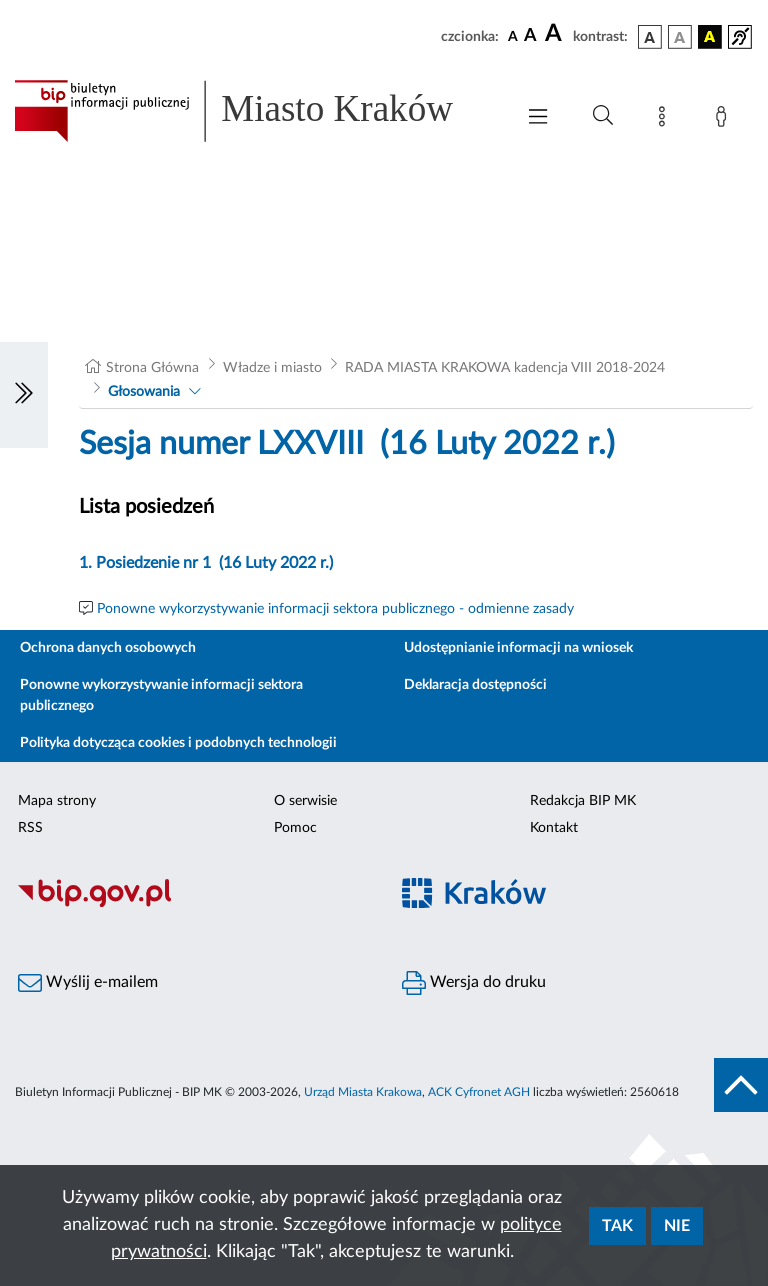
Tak (617, 1226)
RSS (30, 828)
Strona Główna (152, 368)
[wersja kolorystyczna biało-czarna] (680, 37)
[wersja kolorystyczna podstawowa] (650, 37)
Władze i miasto (272, 368)
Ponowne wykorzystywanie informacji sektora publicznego (161, 695)
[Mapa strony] (666, 120)
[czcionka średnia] (530, 36)
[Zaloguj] (725, 120)
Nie (677, 1226)
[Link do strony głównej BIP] (254, 111)
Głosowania (144, 392)
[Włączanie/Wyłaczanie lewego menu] (24, 395)
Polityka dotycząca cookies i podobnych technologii (178, 743)
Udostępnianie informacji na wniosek (518, 648)
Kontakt (554, 828)
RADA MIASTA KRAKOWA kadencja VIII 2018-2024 (505, 368)
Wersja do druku (474, 983)
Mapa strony (57, 801)
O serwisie (305, 801)
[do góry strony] (741, 1085)
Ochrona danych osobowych (108, 648)
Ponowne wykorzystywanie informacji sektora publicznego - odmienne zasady (335, 609)
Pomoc (295, 828)
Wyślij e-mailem (88, 983)
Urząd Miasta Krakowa (363, 1092)
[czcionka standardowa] (513, 36)
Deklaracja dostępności (475, 685)
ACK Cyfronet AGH (479, 1092)
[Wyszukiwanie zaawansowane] (603, 116)
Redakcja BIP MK (583, 801)
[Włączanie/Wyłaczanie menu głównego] (538, 118)
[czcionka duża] (556, 34)
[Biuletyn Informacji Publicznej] (192, 904)
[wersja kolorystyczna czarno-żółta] (710, 37)
